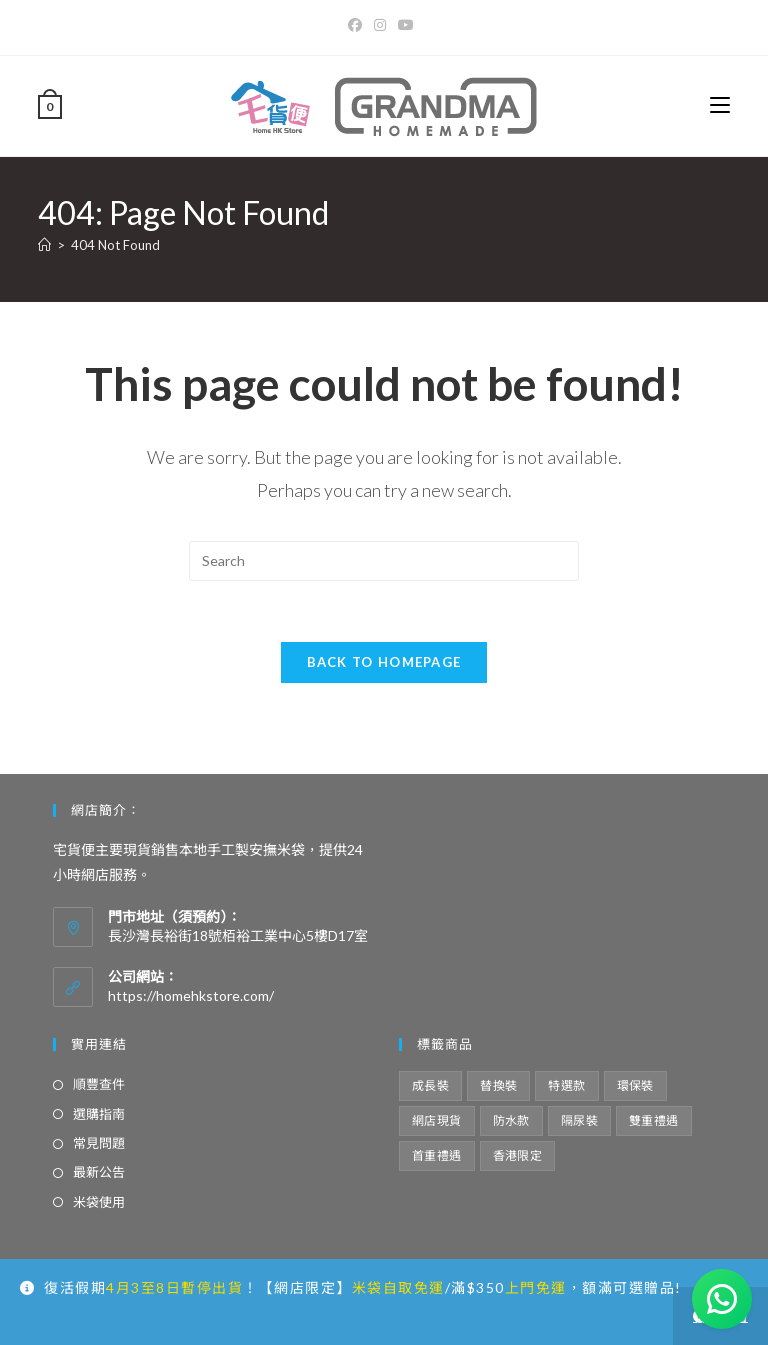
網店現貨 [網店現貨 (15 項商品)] (437, 1120)
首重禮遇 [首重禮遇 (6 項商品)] (437, 1155)
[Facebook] (358, 25)
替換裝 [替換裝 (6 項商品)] (498, 1085)
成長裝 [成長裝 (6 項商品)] (430, 1085)
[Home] (44, 245)
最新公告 (99, 1172)
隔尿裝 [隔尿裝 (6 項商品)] (579, 1120)
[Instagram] (380, 25)
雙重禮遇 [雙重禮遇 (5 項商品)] (654, 1120)
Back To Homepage (384, 662)
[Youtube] (406, 25)
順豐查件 (99, 1084)
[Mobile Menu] (720, 105)
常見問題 (99, 1143)
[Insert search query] (384, 561)
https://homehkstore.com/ (191, 995)
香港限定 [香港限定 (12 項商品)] (518, 1155)
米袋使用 (99, 1202)
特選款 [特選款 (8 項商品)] (566, 1085)
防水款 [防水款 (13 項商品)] (511, 1120)
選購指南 (99, 1114)
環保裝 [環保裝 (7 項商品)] (635, 1085)
